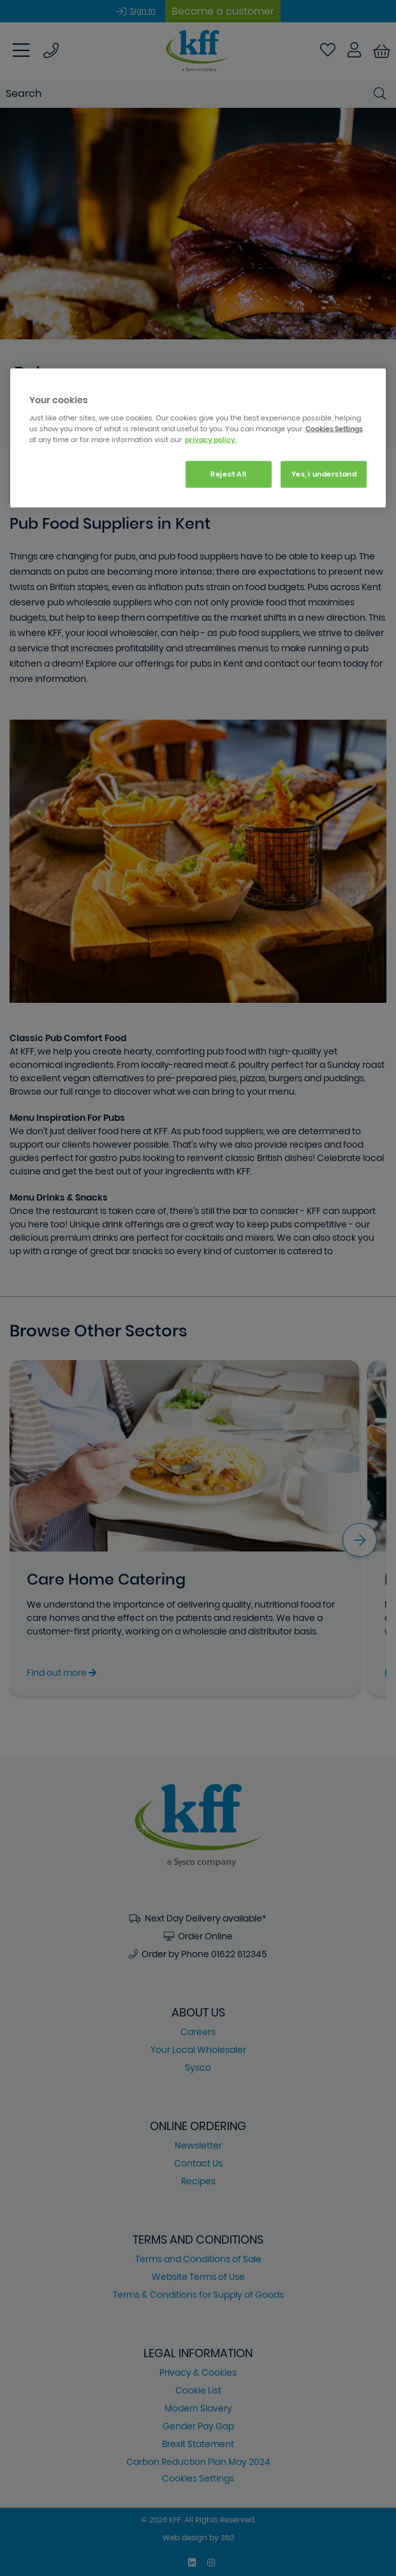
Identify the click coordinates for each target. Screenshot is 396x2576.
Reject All (228, 474)
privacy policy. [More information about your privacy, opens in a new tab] (211, 439)
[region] (198, 438)
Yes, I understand (324, 474)
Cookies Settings (334, 429)
